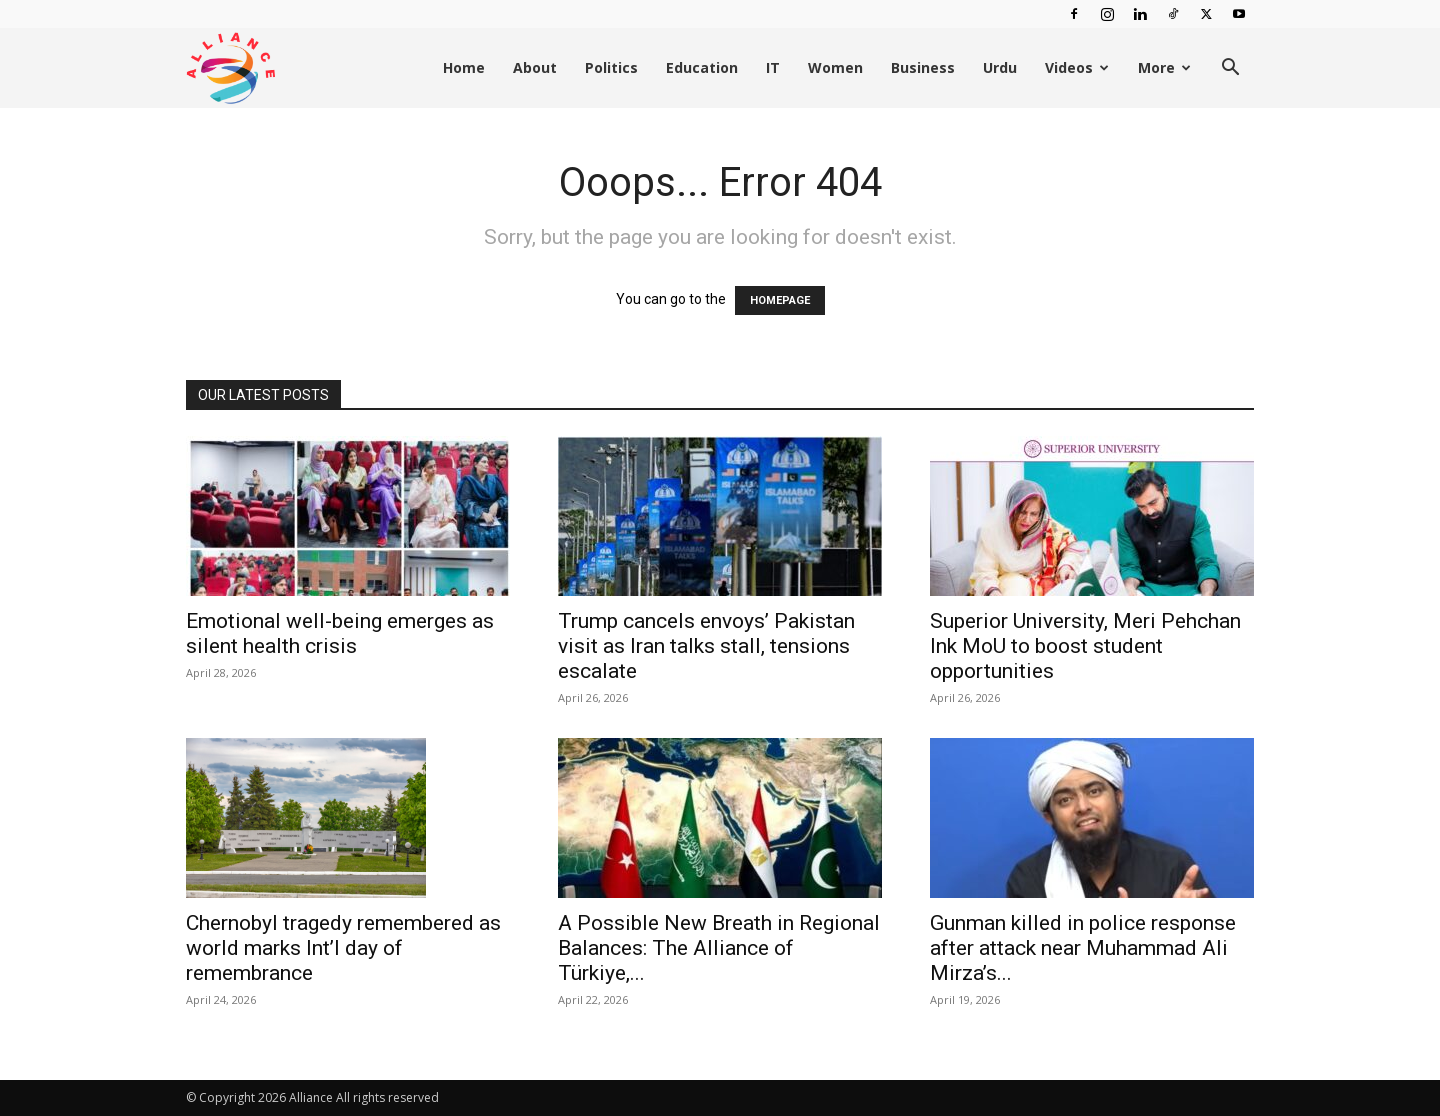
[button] (1230, 69)
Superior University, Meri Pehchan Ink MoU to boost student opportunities (1085, 646)
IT (773, 67)
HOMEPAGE (780, 300)
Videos (1077, 67)
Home (464, 67)
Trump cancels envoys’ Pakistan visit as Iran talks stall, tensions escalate (706, 646)
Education (702, 67)
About (535, 67)
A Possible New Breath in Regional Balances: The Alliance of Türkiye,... (719, 948)
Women (835, 67)
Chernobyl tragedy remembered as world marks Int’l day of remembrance (343, 948)
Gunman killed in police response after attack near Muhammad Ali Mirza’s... (1083, 948)
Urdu (1000, 67)
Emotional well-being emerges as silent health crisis (340, 633)
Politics (611, 67)
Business (923, 67)
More (1164, 67)
